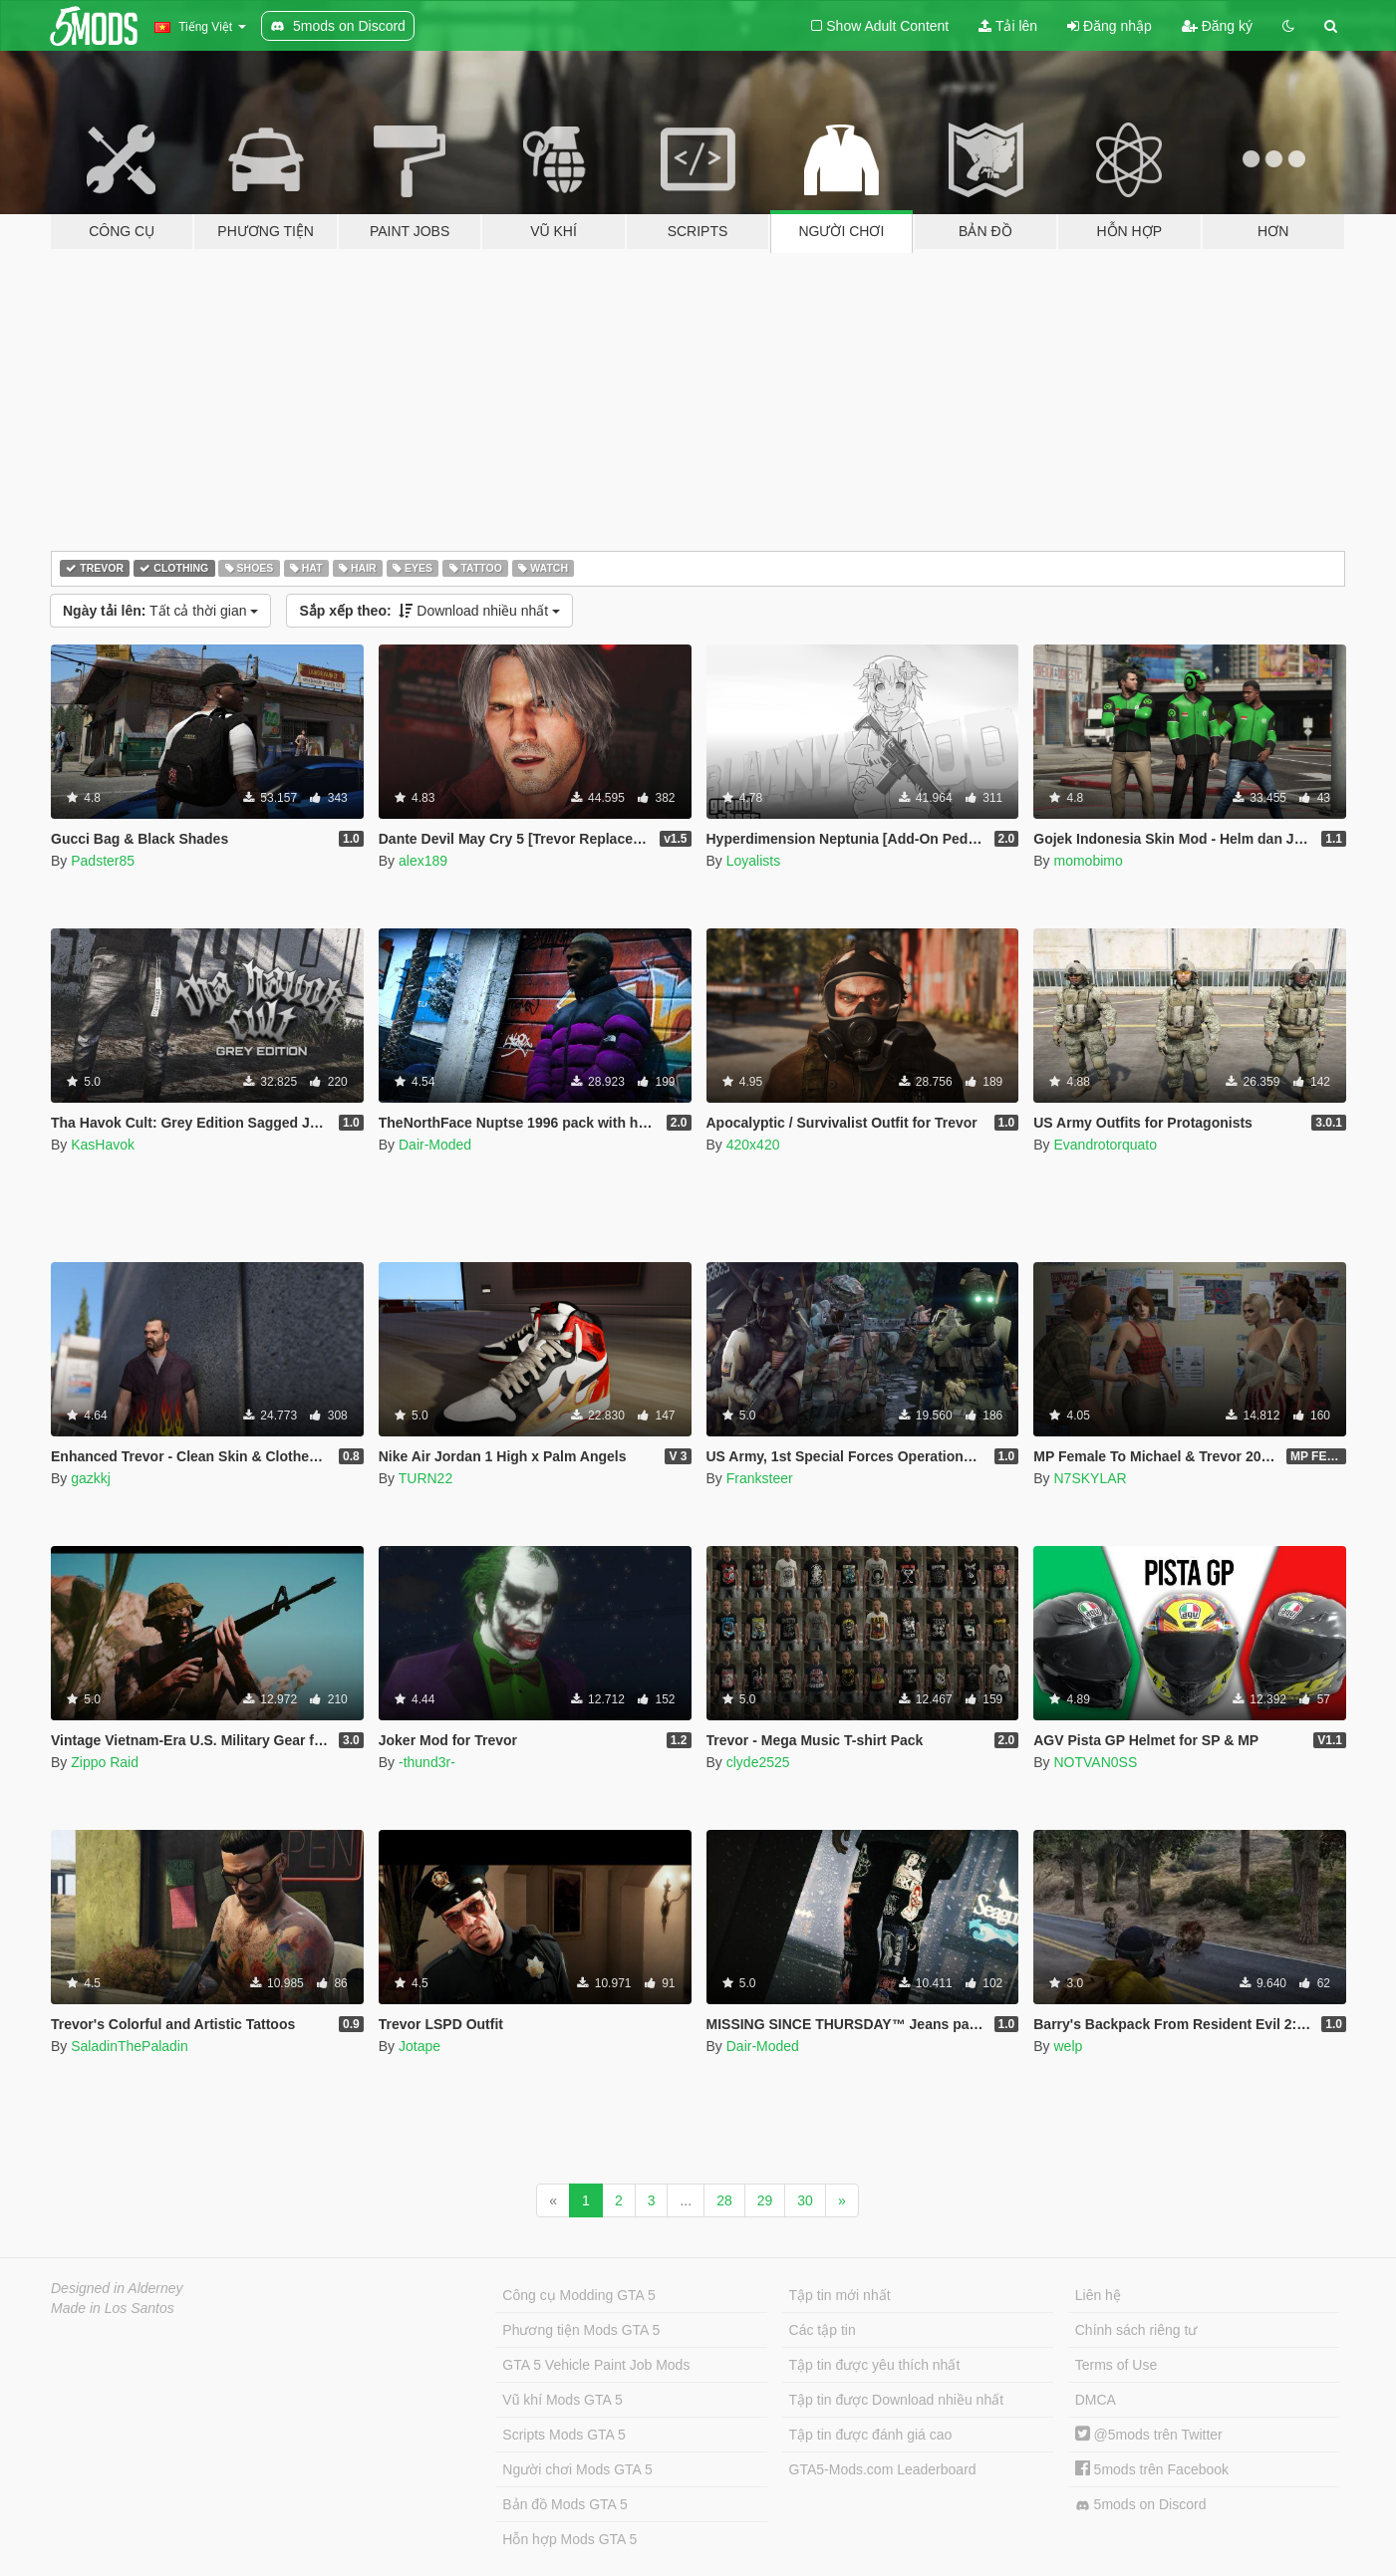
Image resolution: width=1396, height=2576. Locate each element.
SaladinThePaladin (129, 2046)
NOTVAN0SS (1095, 1762)
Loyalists (753, 861)
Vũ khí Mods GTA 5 (562, 2400)
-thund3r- (427, 1762)
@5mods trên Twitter (1149, 2435)
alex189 (423, 861)
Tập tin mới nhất (840, 2295)
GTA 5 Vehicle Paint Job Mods (596, 2365)
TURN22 (425, 1478)
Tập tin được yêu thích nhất (875, 2365)
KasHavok (103, 1145)
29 (765, 2200)
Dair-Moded (435, 1145)
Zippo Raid (105, 1762)
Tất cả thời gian (160, 611)
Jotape (419, 2046)
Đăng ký (1217, 26)
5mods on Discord (1141, 2504)
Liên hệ (1098, 2295)
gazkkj (91, 1478)
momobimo (1087, 861)
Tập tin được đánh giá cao (871, 2435)
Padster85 (103, 861)
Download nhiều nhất (429, 611)
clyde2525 (758, 1762)
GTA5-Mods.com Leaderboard (883, 2469)
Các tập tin (822, 2330)
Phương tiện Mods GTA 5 (581, 2330)
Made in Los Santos (112, 2308)
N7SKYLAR (1089, 1478)
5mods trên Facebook (1152, 2469)
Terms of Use (1116, 2365)
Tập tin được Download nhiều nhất (896, 2400)
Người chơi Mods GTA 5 (577, 2469)
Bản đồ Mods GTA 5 (564, 2504)
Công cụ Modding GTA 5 (578, 2295)
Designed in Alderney (117, 2288)
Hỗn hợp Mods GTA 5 (569, 2539)
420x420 (753, 1145)
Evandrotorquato (1105, 1145)
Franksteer (759, 1478)
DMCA (1095, 2400)
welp (1067, 2046)
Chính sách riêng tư (1136, 2330)
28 (724, 2200)
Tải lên (1007, 26)
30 (805, 2200)
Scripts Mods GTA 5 (563, 2435)
